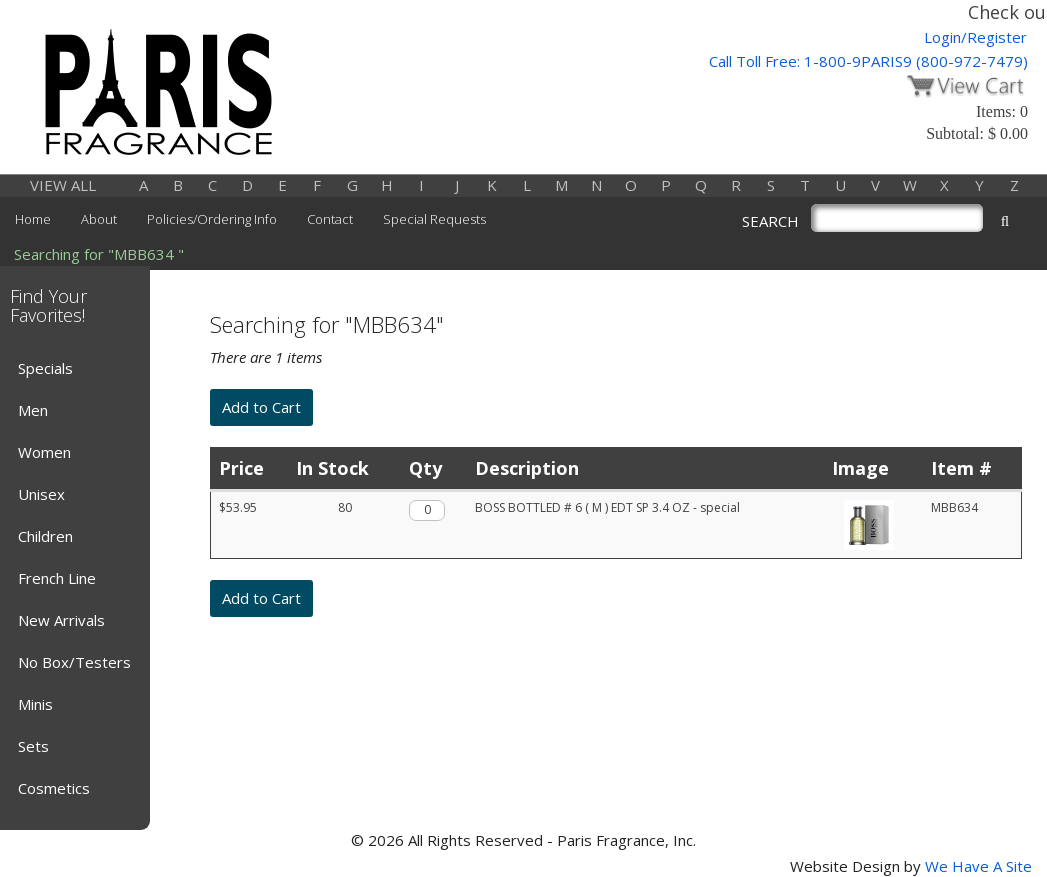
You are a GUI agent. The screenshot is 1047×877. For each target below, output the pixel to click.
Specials (45, 368)
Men (33, 410)
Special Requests (434, 219)
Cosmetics (54, 788)
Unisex (41, 494)
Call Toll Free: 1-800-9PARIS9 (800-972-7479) (868, 61)
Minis (35, 704)
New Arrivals (61, 620)
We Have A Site (978, 866)
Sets (33, 746)
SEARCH (770, 221)
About (99, 219)
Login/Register (975, 37)
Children (45, 536)
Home (33, 219)
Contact (330, 219)
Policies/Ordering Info (212, 219)
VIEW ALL (63, 185)
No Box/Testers (74, 662)
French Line (57, 578)
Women (44, 452)
